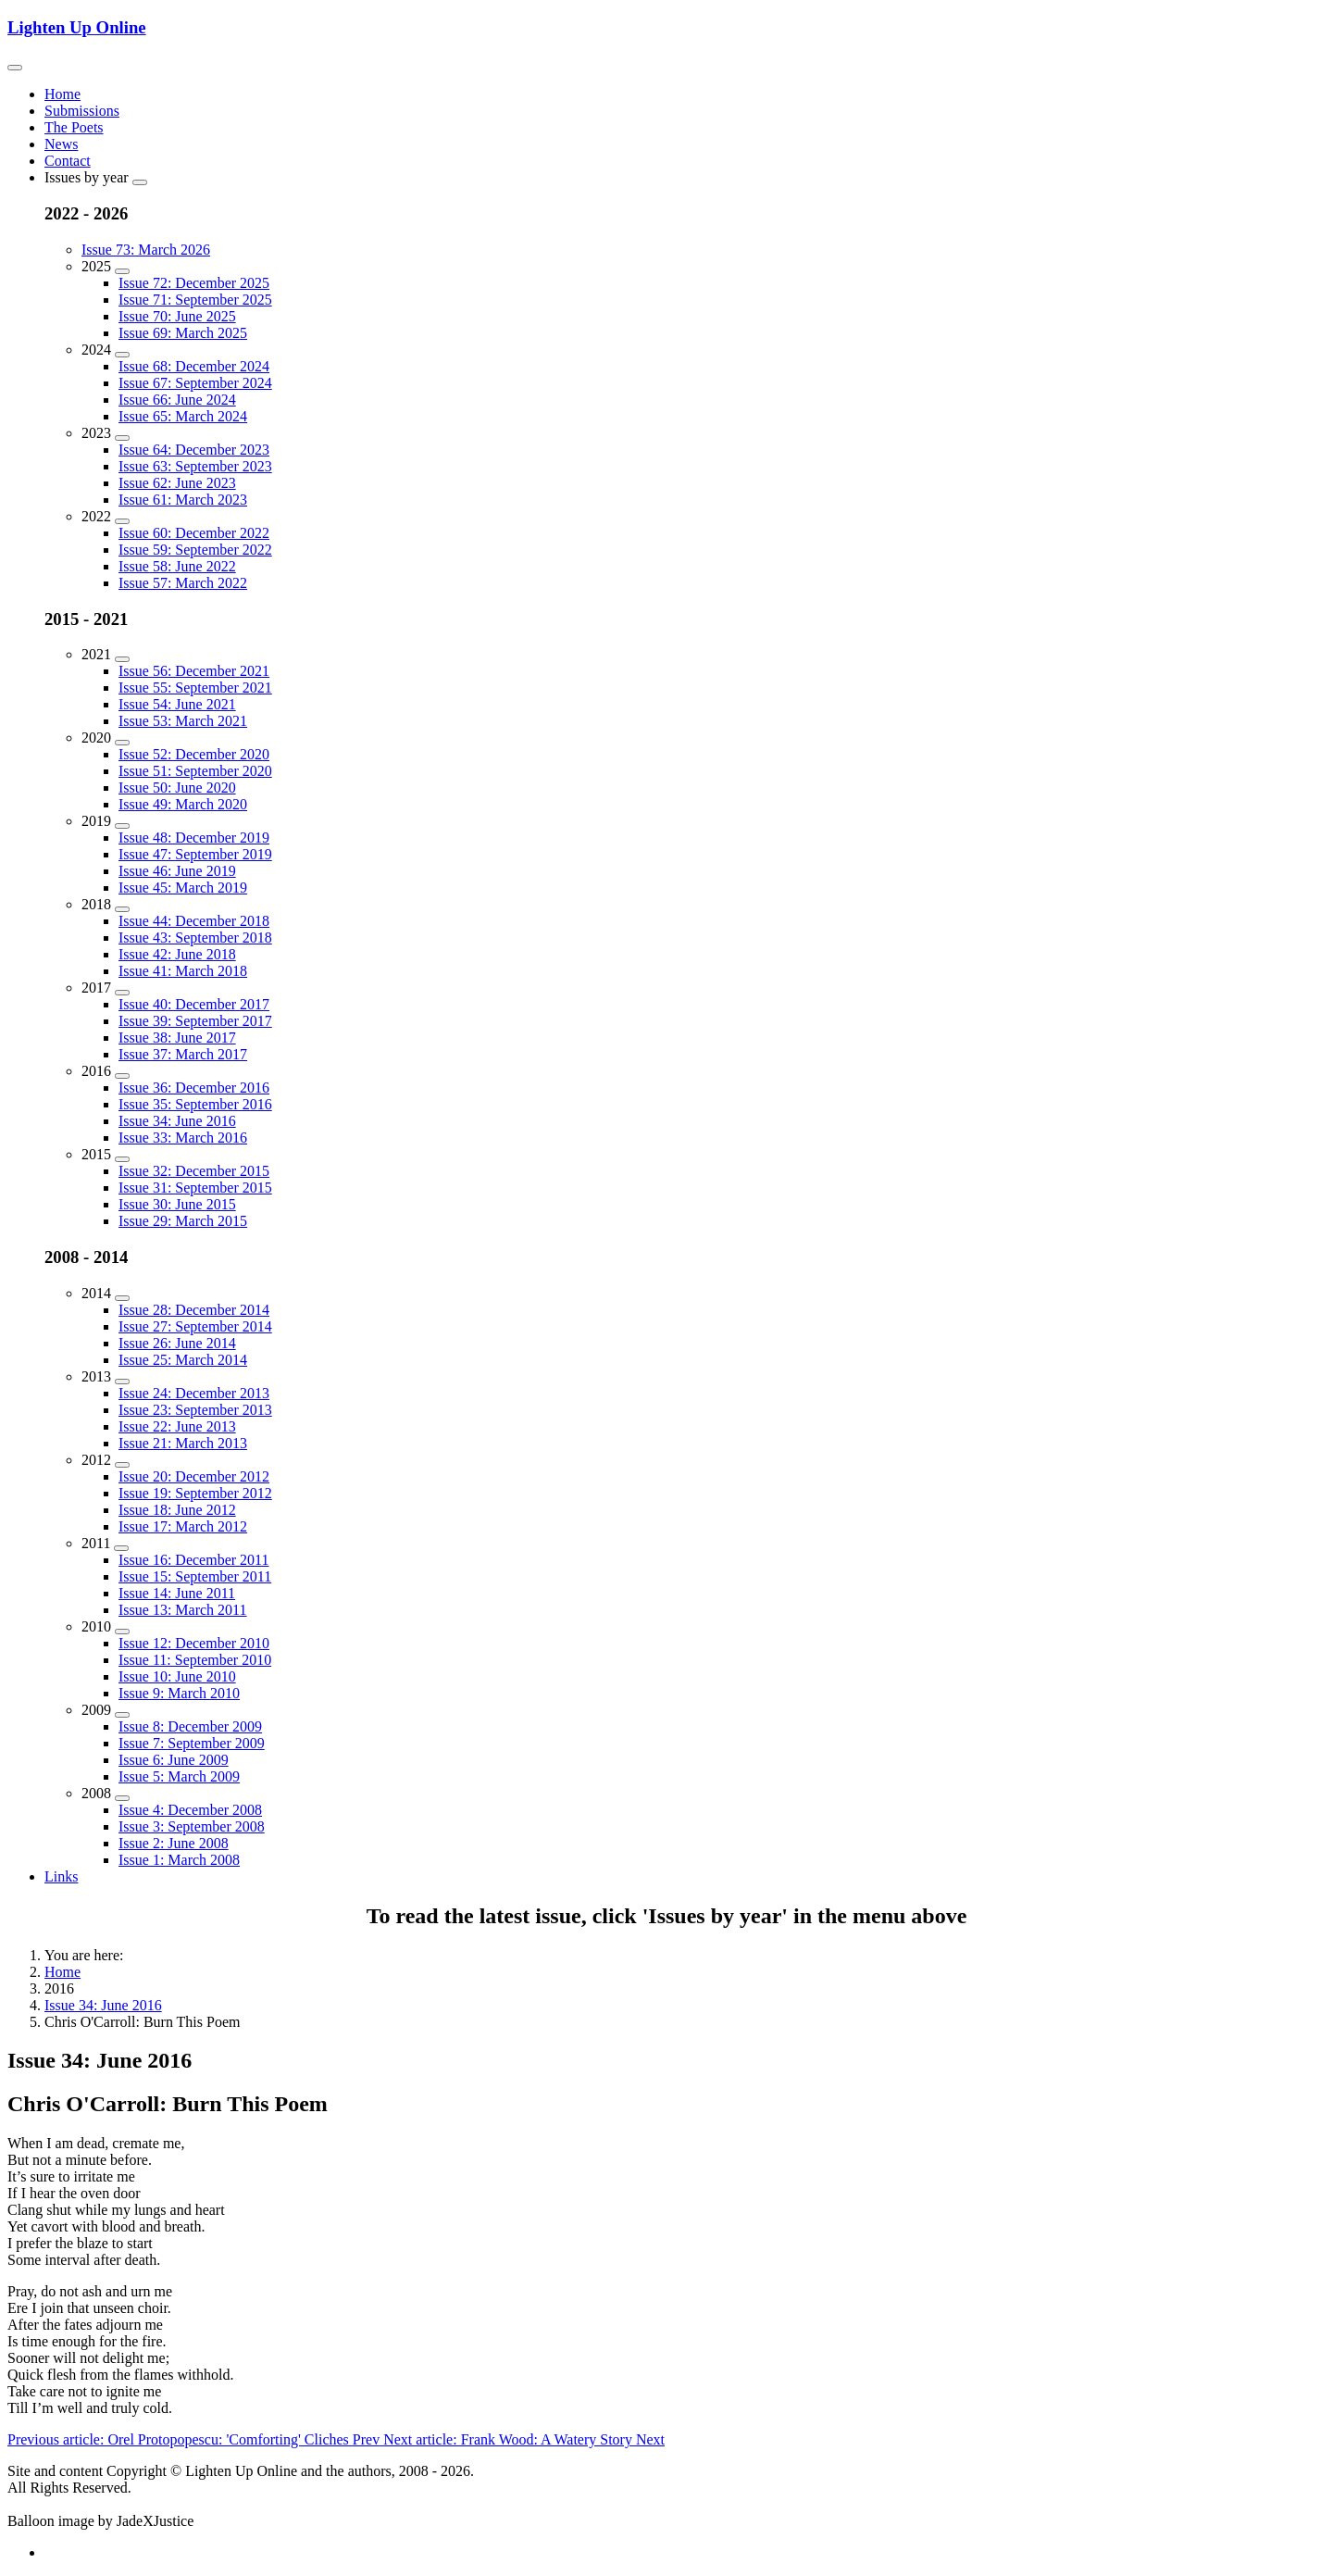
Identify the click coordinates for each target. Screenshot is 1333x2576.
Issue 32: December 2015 (193, 1171)
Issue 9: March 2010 (179, 1693)
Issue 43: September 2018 (195, 937)
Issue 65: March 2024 (182, 416)
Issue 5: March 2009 (179, 1776)
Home (62, 94)
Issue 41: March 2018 (182, 971)
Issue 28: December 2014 (193, 1310)
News (61, 144)
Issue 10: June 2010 (177, 1676)
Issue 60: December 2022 (193, 533)
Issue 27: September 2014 (195, 1326)
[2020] (122, 742)
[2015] (122, 1159)
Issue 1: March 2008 (179, 1860)
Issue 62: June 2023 (177, 483)
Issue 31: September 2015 (195, 1187)
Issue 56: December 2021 (193, 671)
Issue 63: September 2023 (195, 466)
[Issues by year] (139, 182)
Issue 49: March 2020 (182, 804)
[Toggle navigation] (14, 67)
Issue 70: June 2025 (177, 316)
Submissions (81, 111)
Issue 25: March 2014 (182, 1360)
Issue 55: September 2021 (195, 687)
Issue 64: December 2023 (193, 449)
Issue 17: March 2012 (182, 1526)
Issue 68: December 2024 (193, 366)
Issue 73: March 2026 (145, 249)
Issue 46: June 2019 (177, 871)
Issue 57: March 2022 (182, 583)
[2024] (122, 354)
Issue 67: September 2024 (195, 383)
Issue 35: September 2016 (195, 1104)
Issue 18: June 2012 (177, 1510)
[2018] (122, 909)
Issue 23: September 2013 (195, 1410)
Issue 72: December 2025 (193, 283)
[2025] (122, 271)
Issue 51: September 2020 (195, 771)
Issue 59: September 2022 (195, 549)
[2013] (122, 1381)
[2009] (122, 1715)
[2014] (122, 1298)
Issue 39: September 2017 (195, 1021)
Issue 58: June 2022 (177, 566)
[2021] (122, 659)
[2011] (121, 1548)
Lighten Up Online (76, 27)
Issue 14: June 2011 (176, 1593)
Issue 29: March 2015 (182, 1221)
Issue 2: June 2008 (173, 1843)
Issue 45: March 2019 (182, 887)
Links (61, 1876)
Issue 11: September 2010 (194, 1660)
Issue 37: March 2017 (182, 1054)
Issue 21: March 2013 (182, 1443)
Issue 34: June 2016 (177, 1121)
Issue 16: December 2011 (193, 1560)
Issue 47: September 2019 (195, 854)
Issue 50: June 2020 (177, 787)
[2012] (122, 1465)
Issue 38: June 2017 (177, 1037)
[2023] (122, 438)
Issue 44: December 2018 (193, 921)
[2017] (122, 992)
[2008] (122, 1798)
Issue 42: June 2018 (177, 954)
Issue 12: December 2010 (193, 1643)
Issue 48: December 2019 (193, 837)
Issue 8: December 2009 (190, 1726)
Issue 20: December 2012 (193, 1476)
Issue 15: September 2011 (194, 1576)
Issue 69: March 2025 (182, 333)
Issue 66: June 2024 (177, 399)
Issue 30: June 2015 (177, 1204)
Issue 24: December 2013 (193, 1393)
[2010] (122, 1631)
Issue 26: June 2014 (177, 1343)
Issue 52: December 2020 (193, 754)
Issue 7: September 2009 (191, 1743)
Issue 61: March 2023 (182, 499)
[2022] (122, 521)
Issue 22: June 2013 (177, 1426)
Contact (67, 161)
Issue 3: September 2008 (191, 1826)
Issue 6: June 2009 (173, 1760)
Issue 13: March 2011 (182, 1610)
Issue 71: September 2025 (195, 299)
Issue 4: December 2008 (190, 1810)
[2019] (122, 826)
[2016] (122, 1076)
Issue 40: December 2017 (193, 1004)
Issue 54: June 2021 (177, 704)
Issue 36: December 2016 (193, 1087)
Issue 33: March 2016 (182, 1137)
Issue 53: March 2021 (182, 721)
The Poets (74, 127)
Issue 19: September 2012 (195, 1493)
